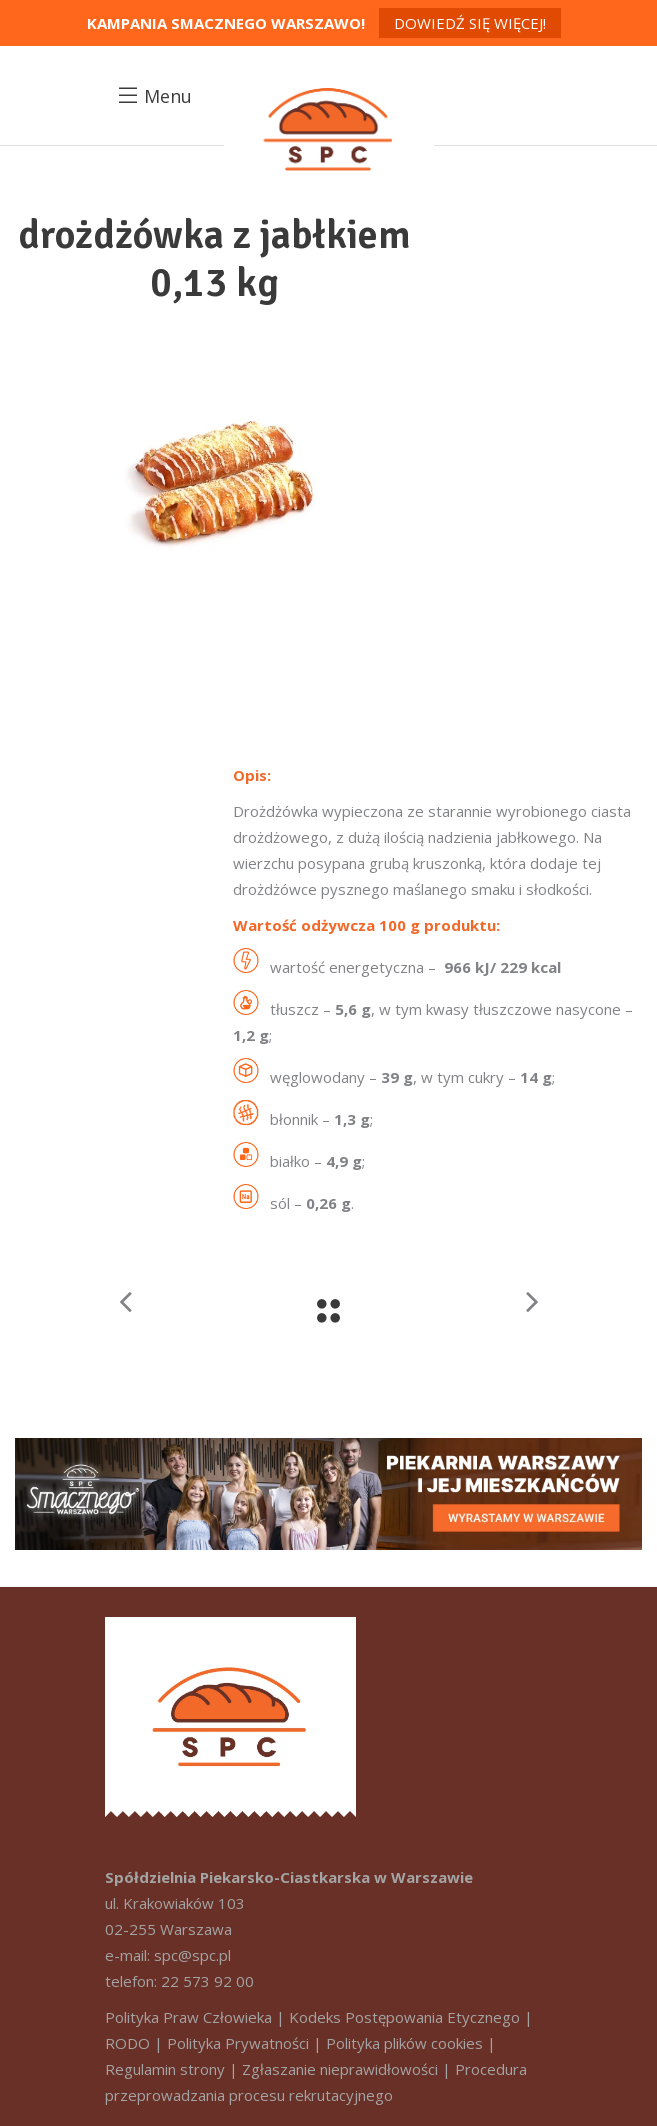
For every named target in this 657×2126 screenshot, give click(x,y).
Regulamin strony (165, 2069)
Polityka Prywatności (238, 2043)
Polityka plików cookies (404, 2043)
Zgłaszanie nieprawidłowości (340, 2069)
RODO (127, 2043)
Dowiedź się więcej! (470, 23)
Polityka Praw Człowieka (188, 2017)
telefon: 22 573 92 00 (179, 1981)
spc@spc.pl (192, 1955)
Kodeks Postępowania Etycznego (404, 2017)
